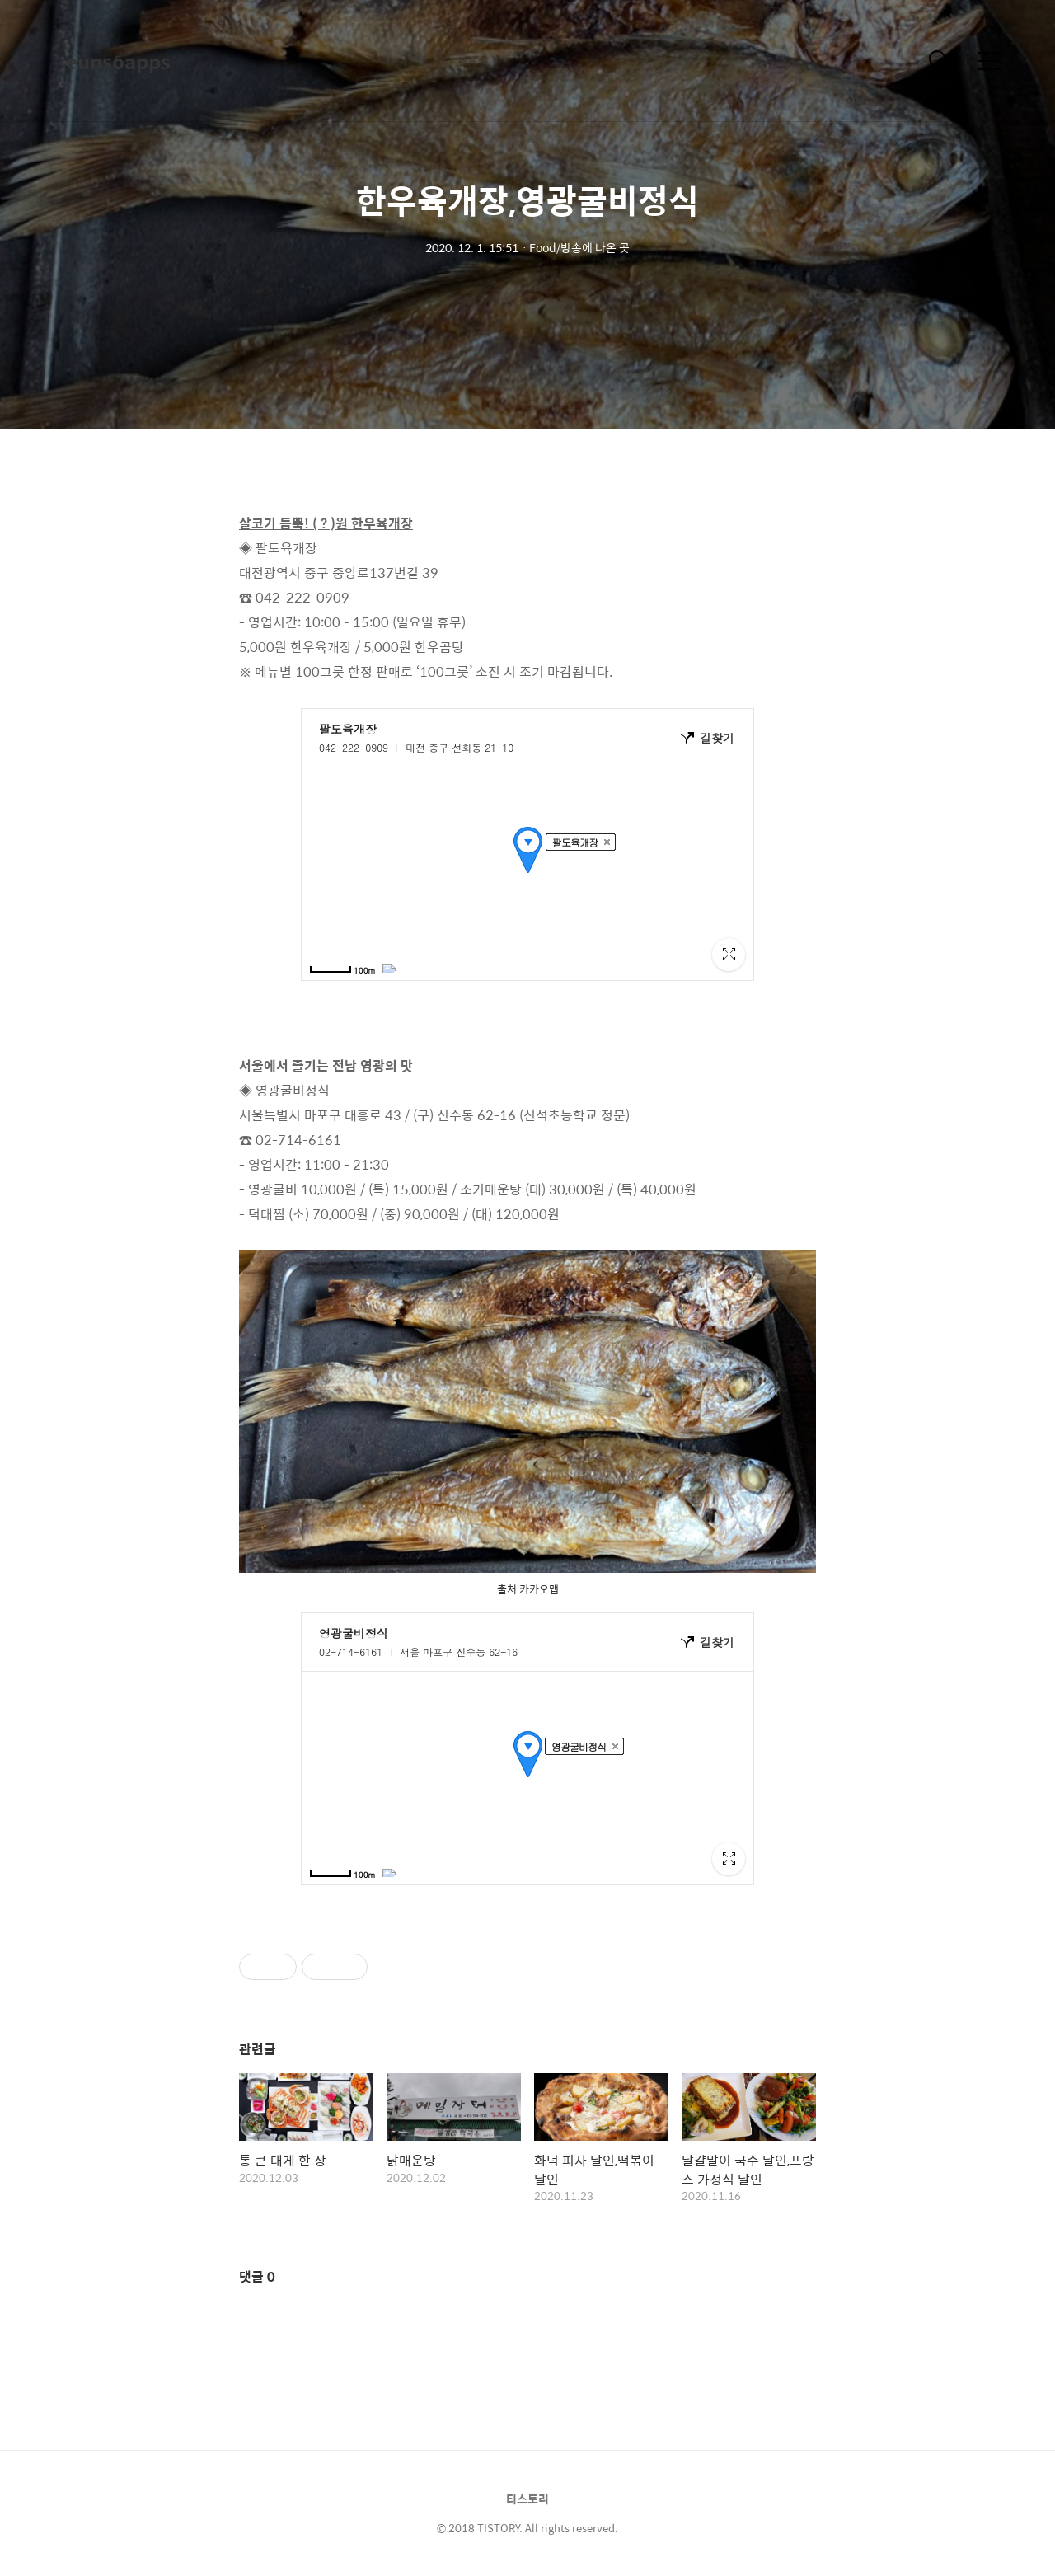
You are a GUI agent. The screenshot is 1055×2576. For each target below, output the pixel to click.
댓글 (257, 2276)
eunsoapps (118, 61)
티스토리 (527, 2498)
